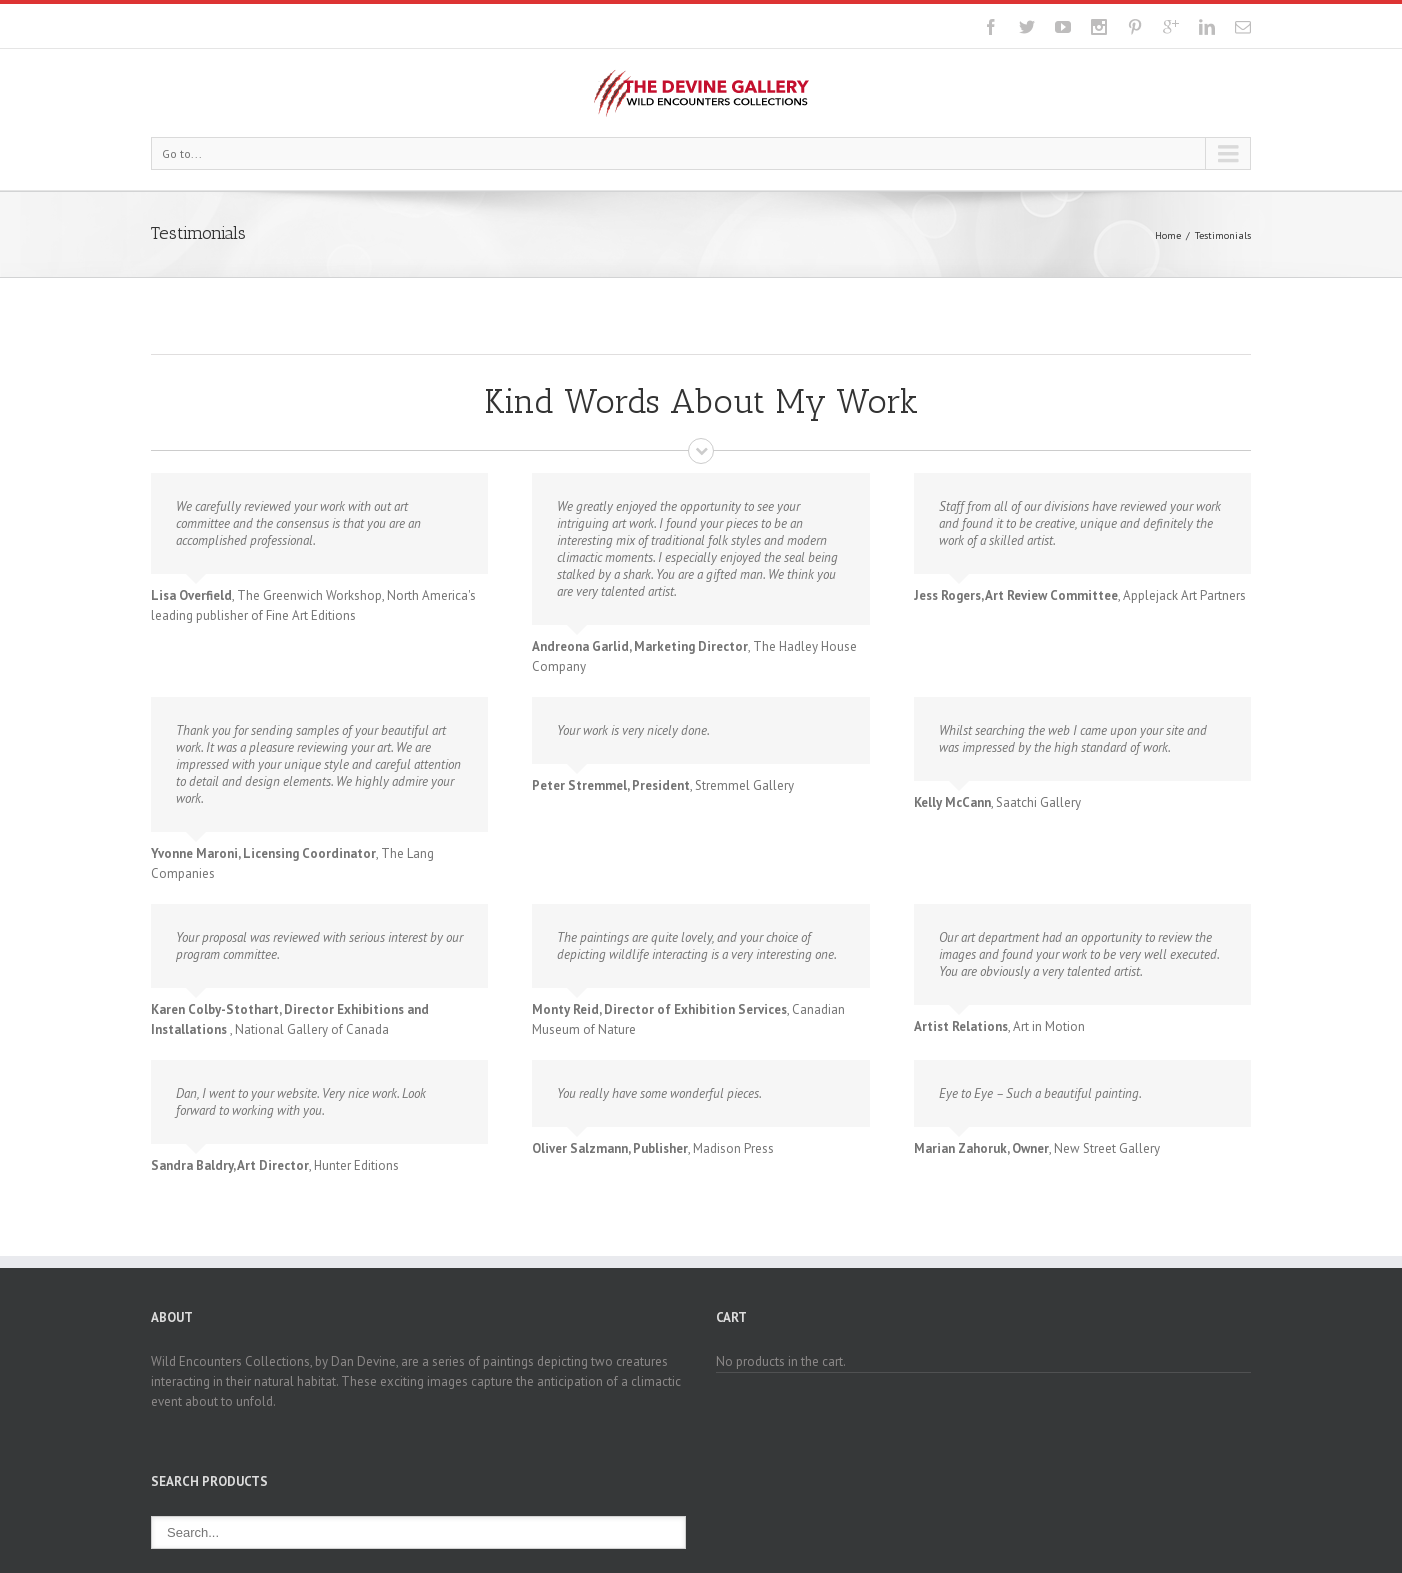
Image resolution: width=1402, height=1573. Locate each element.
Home (1168, 235)
